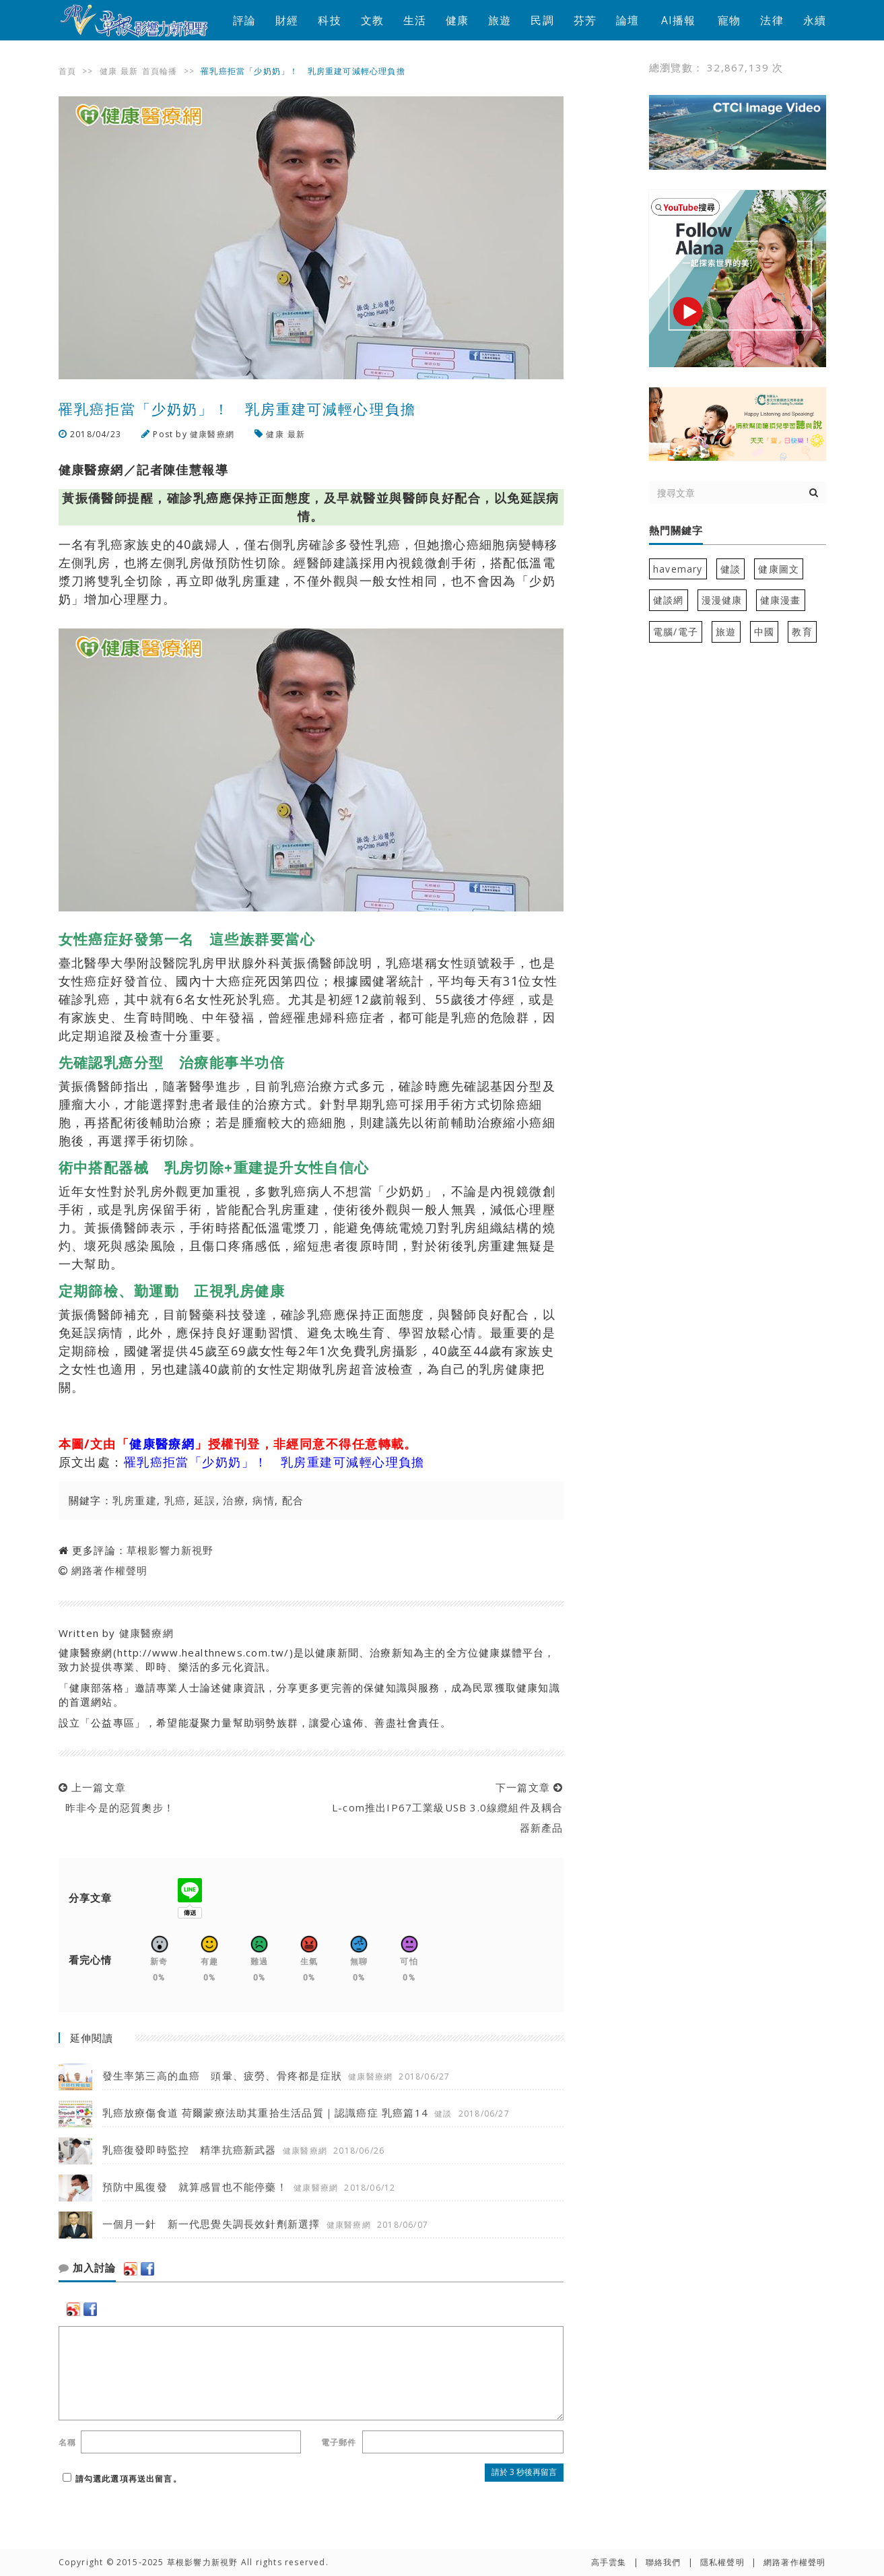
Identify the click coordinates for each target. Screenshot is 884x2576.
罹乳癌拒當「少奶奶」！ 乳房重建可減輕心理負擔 (274, 1462)
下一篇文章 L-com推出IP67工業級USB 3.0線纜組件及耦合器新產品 (444, 1807)
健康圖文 (778, 568)
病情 (263, 1500)
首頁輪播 (160, 71)
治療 (234, 1500)
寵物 (729, 20)
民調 (542, 20)
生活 (414, 20)
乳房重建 (134, 1500)
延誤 (205, 1500)
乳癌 (175, 1500)
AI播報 (678, 20)
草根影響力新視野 (170, 1550)
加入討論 (87, 2268)
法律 (771, 20)
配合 (293, 1500)
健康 (457, 20)
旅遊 (499, 20)
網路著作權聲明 (109, 1570)
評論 (244, 20)
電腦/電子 (675, 631)
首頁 (67, 71)
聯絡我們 (663, 2562)
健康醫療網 (212, 434)
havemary (678, 568)
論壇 (627, 20)
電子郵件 (339, 2442)
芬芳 (585, 20)
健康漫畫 (780, 599)
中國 (764, 631)
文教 (372, 20)
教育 (802, 631)
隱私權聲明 (722, 2562)
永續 (814, 20)
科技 (329, 20)
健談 (730, 568)
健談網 (668, 599)
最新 (129, 71)
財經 (286, 20)
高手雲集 (609, 2562)
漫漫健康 (722, 599)
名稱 (67, 2442)
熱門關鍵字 (676, 531)
